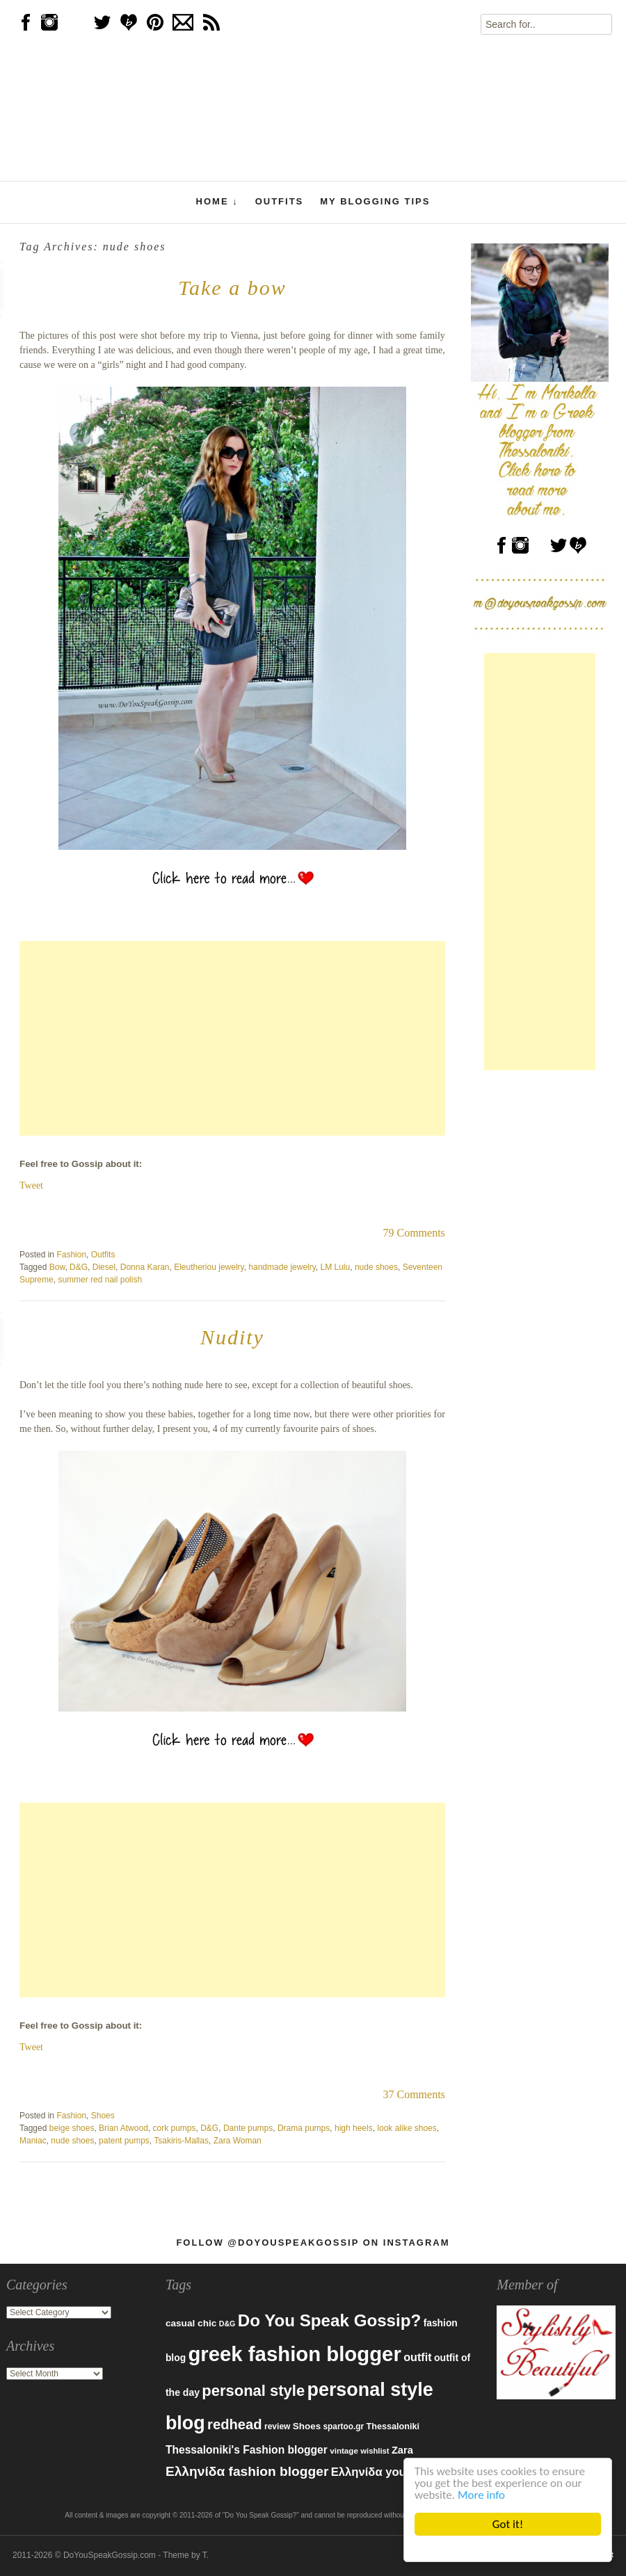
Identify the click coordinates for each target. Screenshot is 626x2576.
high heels (354, 2128)
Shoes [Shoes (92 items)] (307, 2426)
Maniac (33, 2141)
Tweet (31, 1185)
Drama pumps (304, 2128)
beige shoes (72, 2128)
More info (481, 2495)
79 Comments (413, 1233)
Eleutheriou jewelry (209, 1267)
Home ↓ (217, 202)
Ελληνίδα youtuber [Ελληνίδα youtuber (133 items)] (383, 2472)
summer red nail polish (100, 1280)
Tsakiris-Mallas (181, 2141)
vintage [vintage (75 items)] (344, 2450)
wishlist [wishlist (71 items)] (374, 2451)
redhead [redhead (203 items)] (234, 2424)
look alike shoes (406, 2128)
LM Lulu (336, 1267)
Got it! (507, 2524)
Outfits (279, 201)
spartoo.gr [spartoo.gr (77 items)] (343, 2426)
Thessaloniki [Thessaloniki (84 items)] (392, 2426)
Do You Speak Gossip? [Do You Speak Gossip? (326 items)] (330, 2320)
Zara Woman (238, 2141)
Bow (57, 1267)
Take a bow (232, 287)
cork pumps (173, 2128)
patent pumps (124, 2141)
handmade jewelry (282, 1267)
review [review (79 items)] (277, 2426)
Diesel (104, 1267)
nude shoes (376, 1267)
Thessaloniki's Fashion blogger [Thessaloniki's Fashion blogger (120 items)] (247, 2450)
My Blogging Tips (375, 201)
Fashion (71, 1254)
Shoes (103, 2115)
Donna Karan (145, 1267)
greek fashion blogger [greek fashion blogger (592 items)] (294, 2353)
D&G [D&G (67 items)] (227, 2323)
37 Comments (413, 2094)
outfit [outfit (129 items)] (417, 2357)
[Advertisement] (232, 1038)
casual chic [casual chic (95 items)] (191, 2323)
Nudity (232, 1337)
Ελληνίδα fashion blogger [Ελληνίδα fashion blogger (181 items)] (247, 2471)
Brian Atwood (123, 2128)
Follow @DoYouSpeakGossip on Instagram (312, 2242)
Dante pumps (248, 2128)
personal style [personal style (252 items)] (253, 2390)
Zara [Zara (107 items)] (402, 2450)
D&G (79, 1267)
